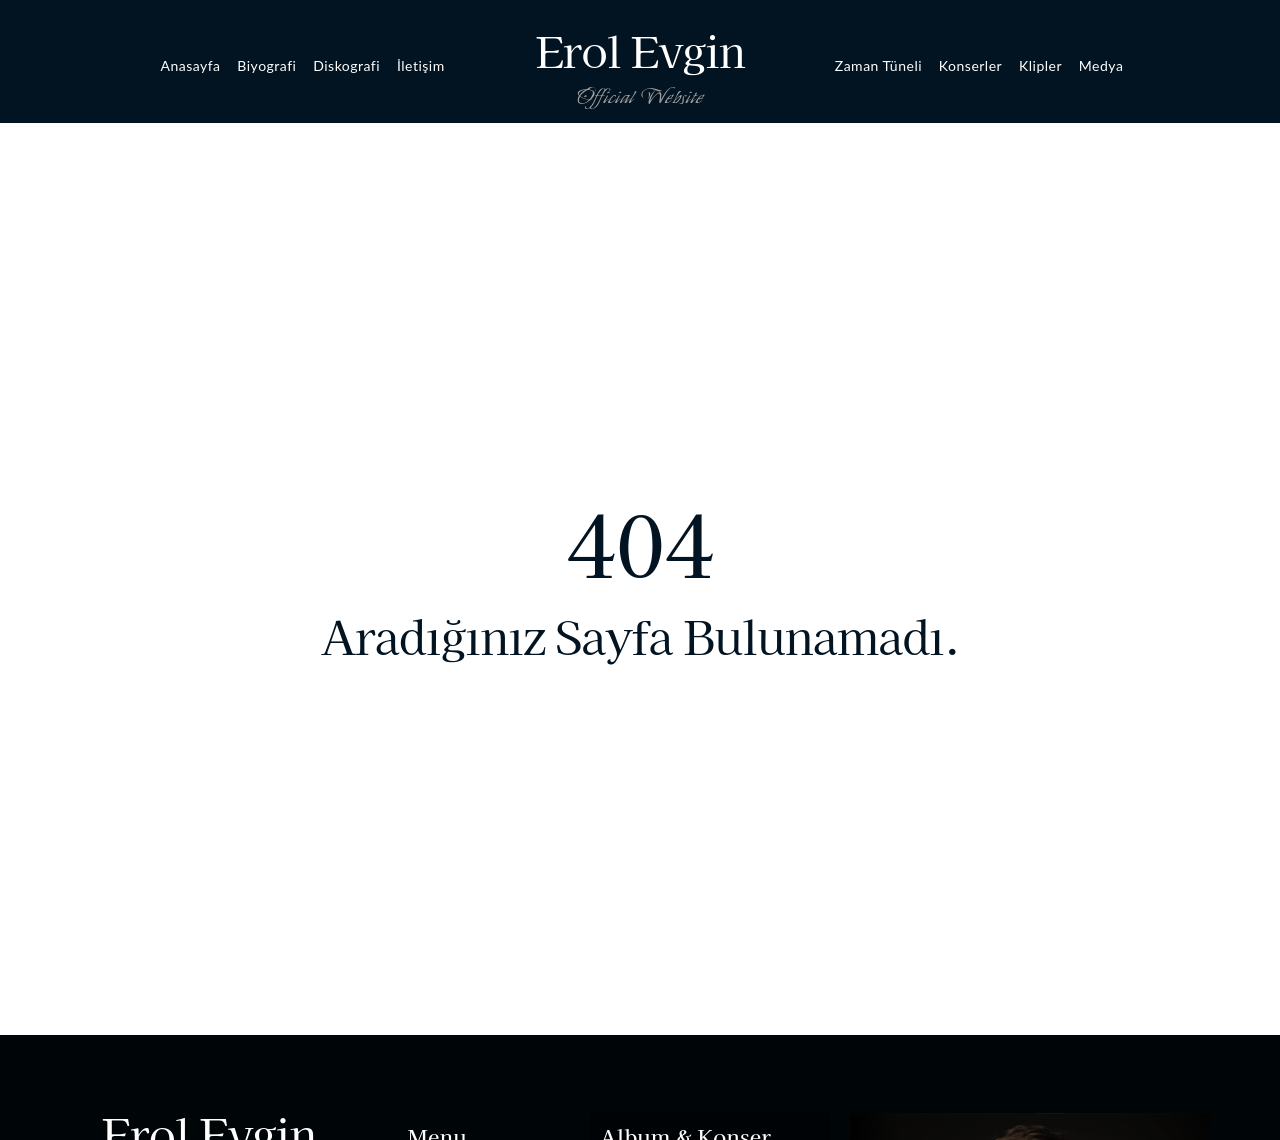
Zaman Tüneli (878, 65)
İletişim (421, 65)
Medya (1101, 65)
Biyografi (266, 65)
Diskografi (346, 65)
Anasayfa (190, 65)
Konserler (970, 65)
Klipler (1040, 65)
